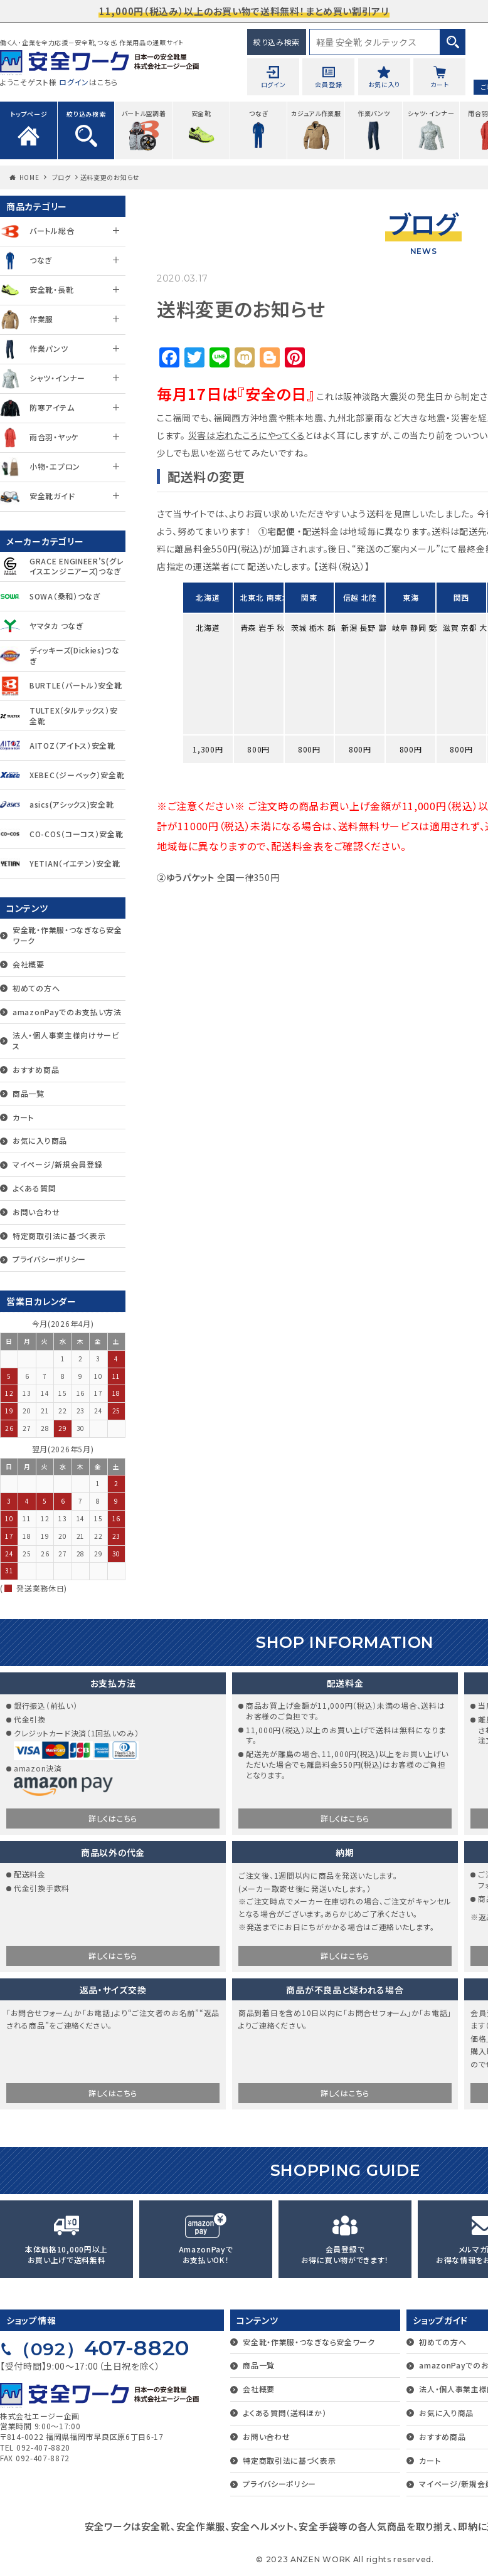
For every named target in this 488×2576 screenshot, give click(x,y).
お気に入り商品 (40, 1140)
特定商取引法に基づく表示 (59, 1235)
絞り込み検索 (276, 41)
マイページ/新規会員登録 (57, 1164)
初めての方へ (36, 988)
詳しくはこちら (112, 1818)
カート (23, 1117)
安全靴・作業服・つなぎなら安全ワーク (67, 935)
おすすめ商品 (36, 1069)
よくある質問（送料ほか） (284, 2412)
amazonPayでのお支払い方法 (67, 1011)
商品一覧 (29, 1093)
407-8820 (101, 2347)
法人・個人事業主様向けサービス (66, 1040)
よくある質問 (34, 1188)
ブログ (61, 177)
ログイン (74, 82)
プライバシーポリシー (49, 1259)
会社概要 (29, 964)
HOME (29, 177)
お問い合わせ (36, 1211)
